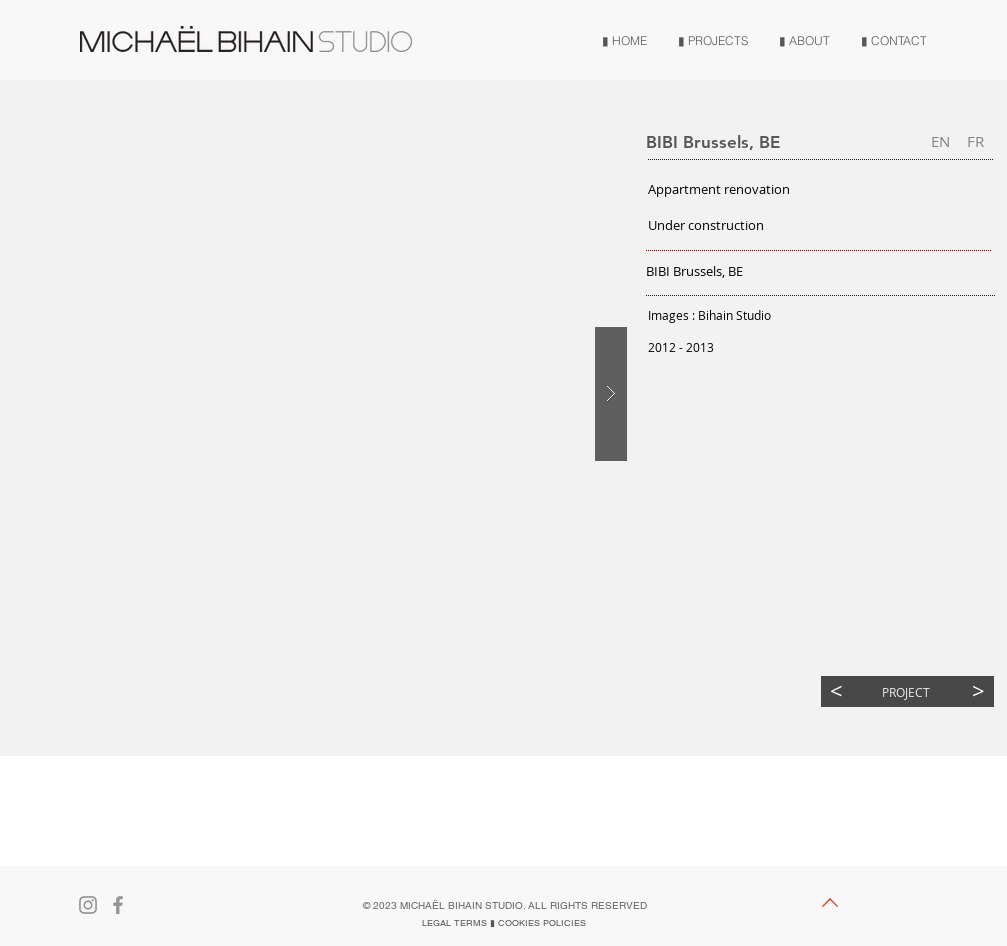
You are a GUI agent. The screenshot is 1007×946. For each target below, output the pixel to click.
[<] (836, 691)
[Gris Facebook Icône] (118, 905)
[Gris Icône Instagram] (88, 905)
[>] (978, 691)
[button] (940, 141)
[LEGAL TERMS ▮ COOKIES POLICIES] (504, 923)
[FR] (975, 141)
